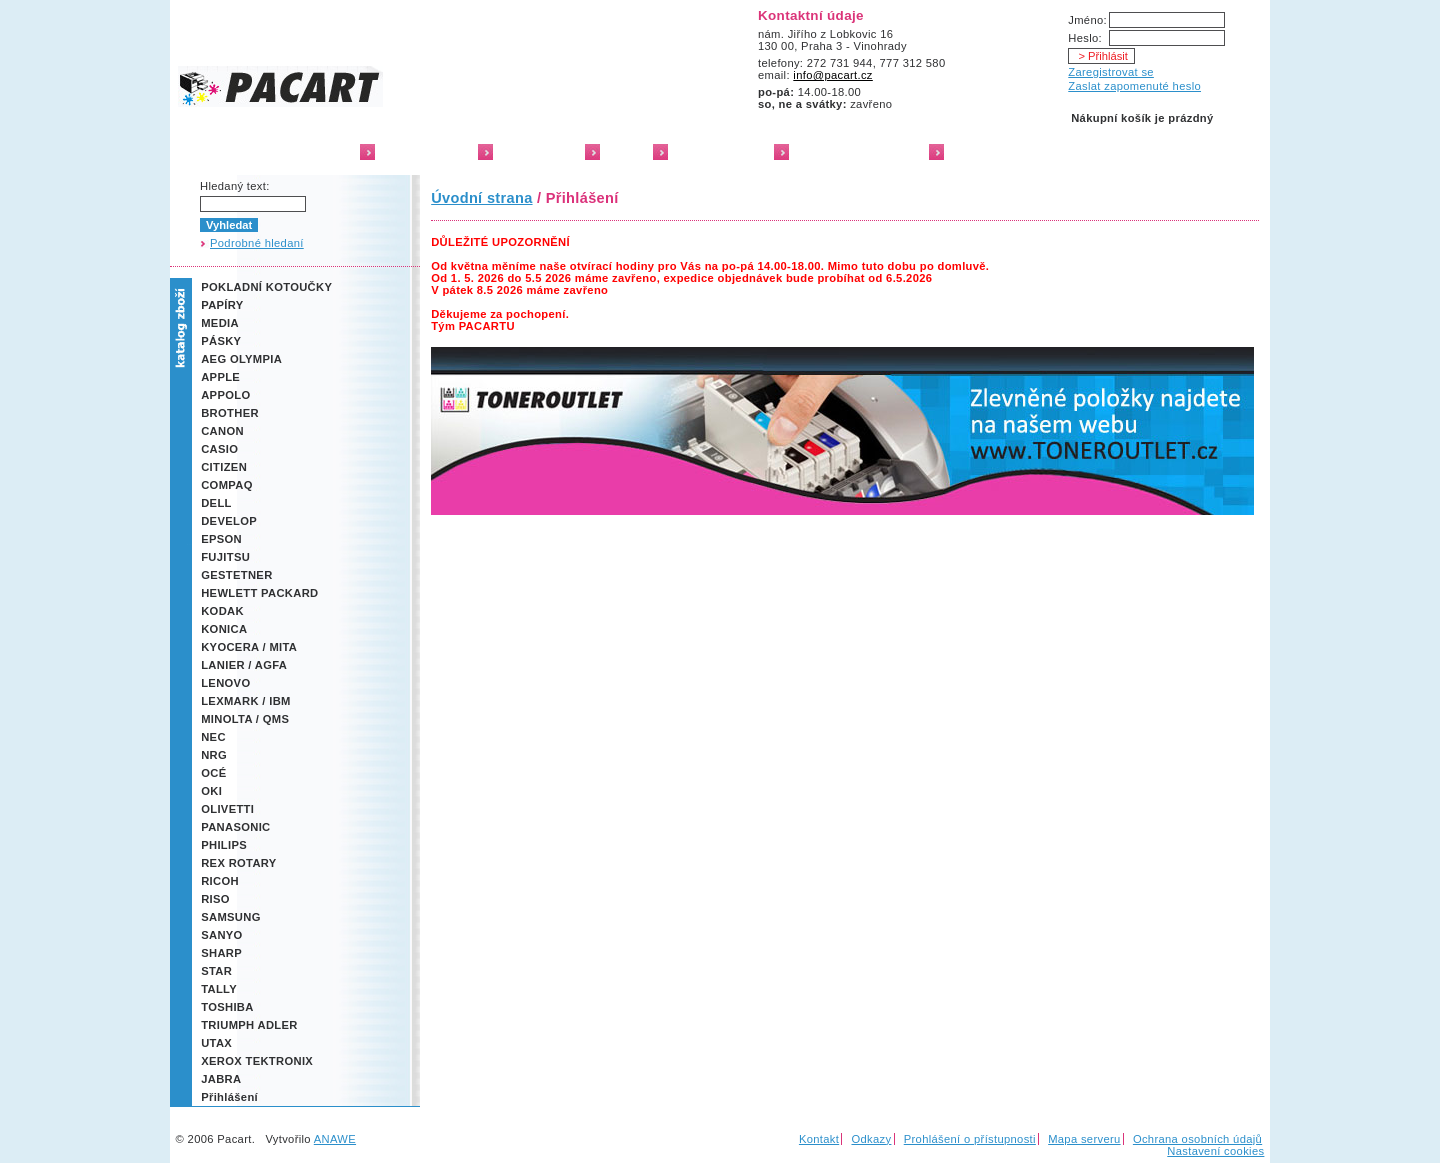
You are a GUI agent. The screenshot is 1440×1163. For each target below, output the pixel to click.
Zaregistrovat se (1111, 72)
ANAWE (335, 1139)
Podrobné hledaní (257, 243)
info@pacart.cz (833, 75)
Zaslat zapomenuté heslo (1134, 86)
